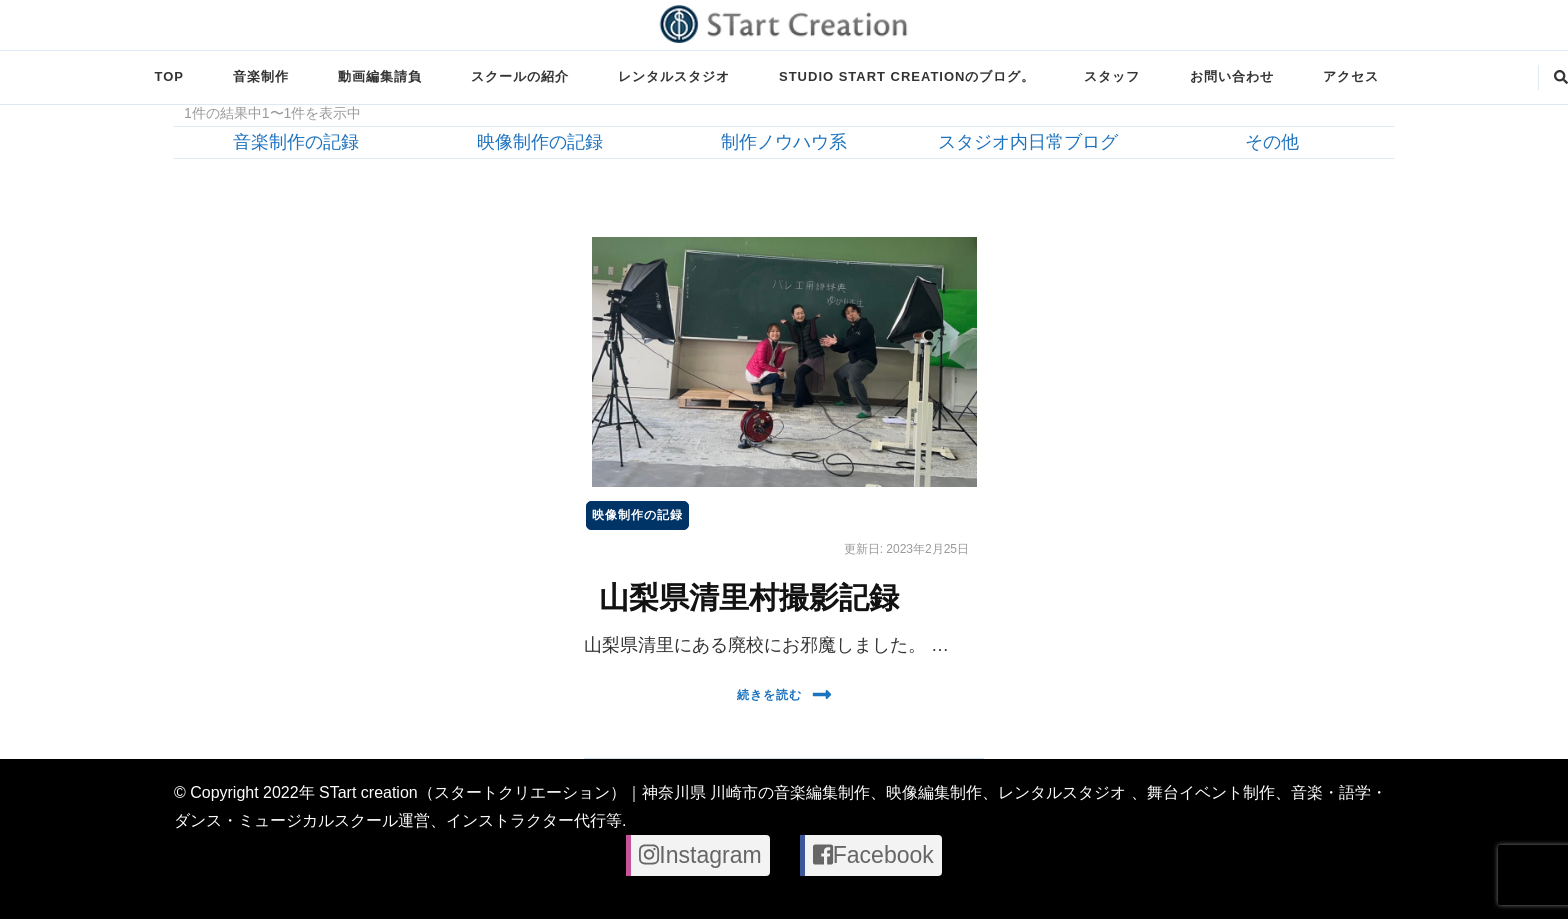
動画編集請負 (380, 76)
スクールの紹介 (520, 76)
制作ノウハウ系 (784, 142)
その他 (1272, 142)
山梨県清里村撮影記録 (749, 597)
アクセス (1351, 76)
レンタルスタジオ (674, 76)
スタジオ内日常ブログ (1028, 142)
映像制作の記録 (540, 142)
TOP (168, 76)
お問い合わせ (1232, 76)
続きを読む (784, 694)
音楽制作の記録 (296, 142)
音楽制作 (261, 76)
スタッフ (1112, 76)
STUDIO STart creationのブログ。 (907, 76)
